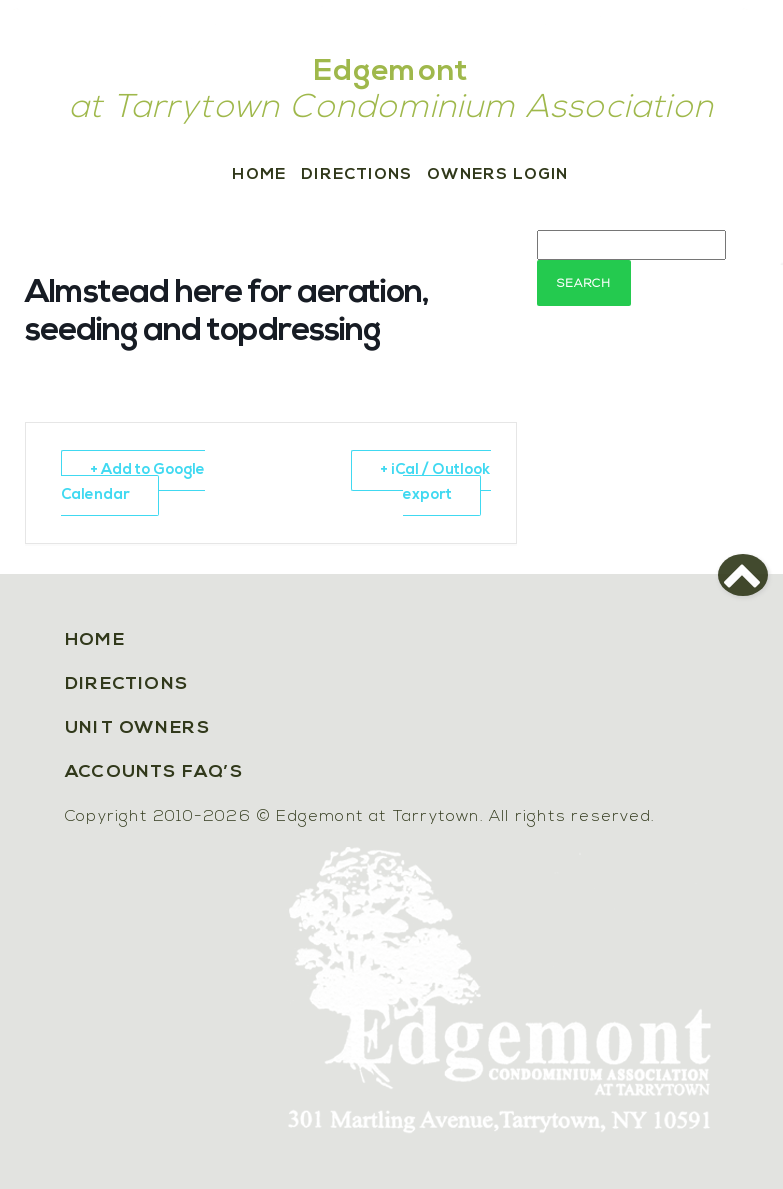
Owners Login (497, 175)
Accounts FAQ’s (154, 772)
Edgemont (392, 72)
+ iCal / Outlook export (435, 483)
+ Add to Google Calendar (133, 483)
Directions (356, 175)
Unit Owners (137, 728)
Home (259, 175)
